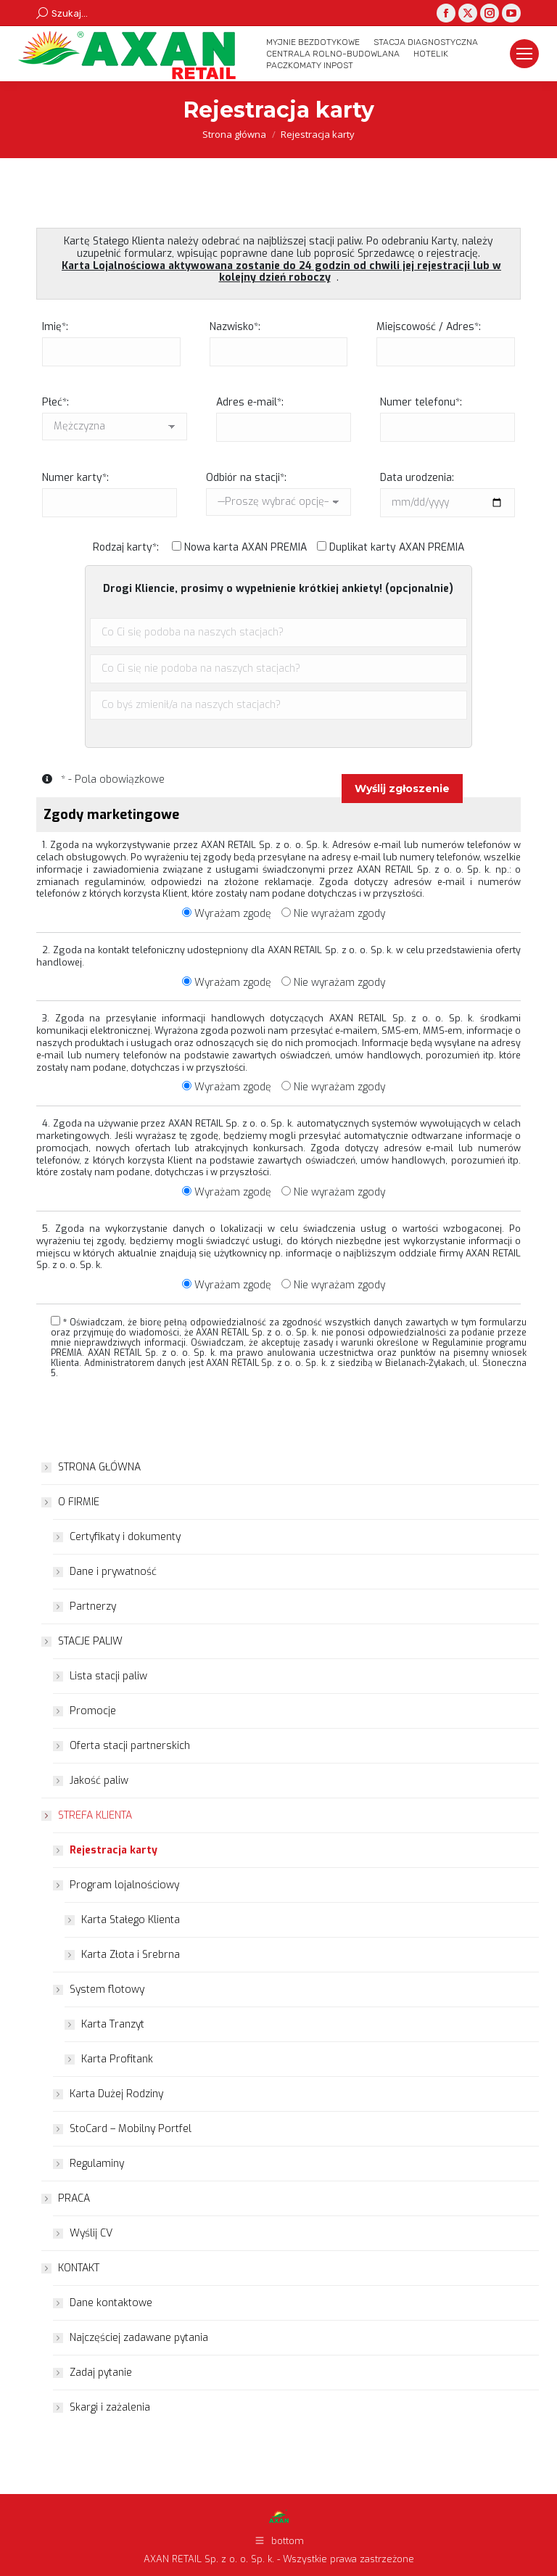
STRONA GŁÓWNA (99, 1467)
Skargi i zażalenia (110, 2407)
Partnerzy (93, 1606)
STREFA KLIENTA (88, 1815)
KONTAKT (71, 2268)
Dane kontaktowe (111, 2303)
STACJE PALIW (83, 1641)
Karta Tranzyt (112, 2024)
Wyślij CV (91, 2233)
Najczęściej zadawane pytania (139, 2338)
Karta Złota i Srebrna (130, 1955)
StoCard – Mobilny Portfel (130, 2129)
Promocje (93, 1711)
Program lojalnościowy (117, 1885)
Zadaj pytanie (101, 2372)
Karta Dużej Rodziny (116, 2094)
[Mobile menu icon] (524, 53)
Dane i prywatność (113, 1572)
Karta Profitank (117, 2059)
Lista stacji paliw (108, 1676)
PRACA (67, 2198)
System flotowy (99, 1989)
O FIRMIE (71, 1502)
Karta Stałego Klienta (130, 1920)
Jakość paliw (99, 1780)
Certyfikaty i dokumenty (125, 1537)
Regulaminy (97, 2163)
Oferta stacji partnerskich (130, 1746)
